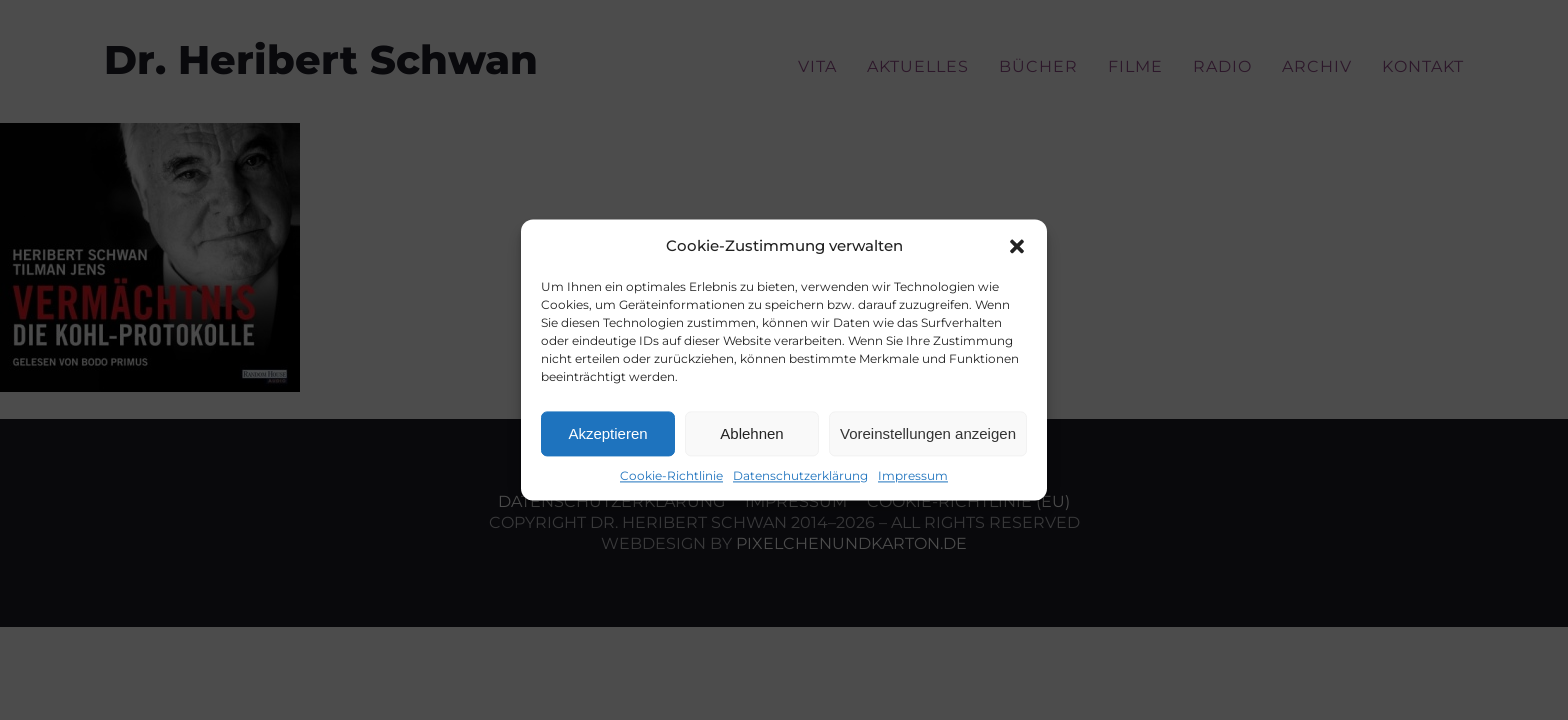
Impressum (913, 475)
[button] (1017, 246)
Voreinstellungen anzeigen (928, 433)
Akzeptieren (607, 433)
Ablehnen (751, 433)
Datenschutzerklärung (800, 475)
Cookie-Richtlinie (671, 475)
